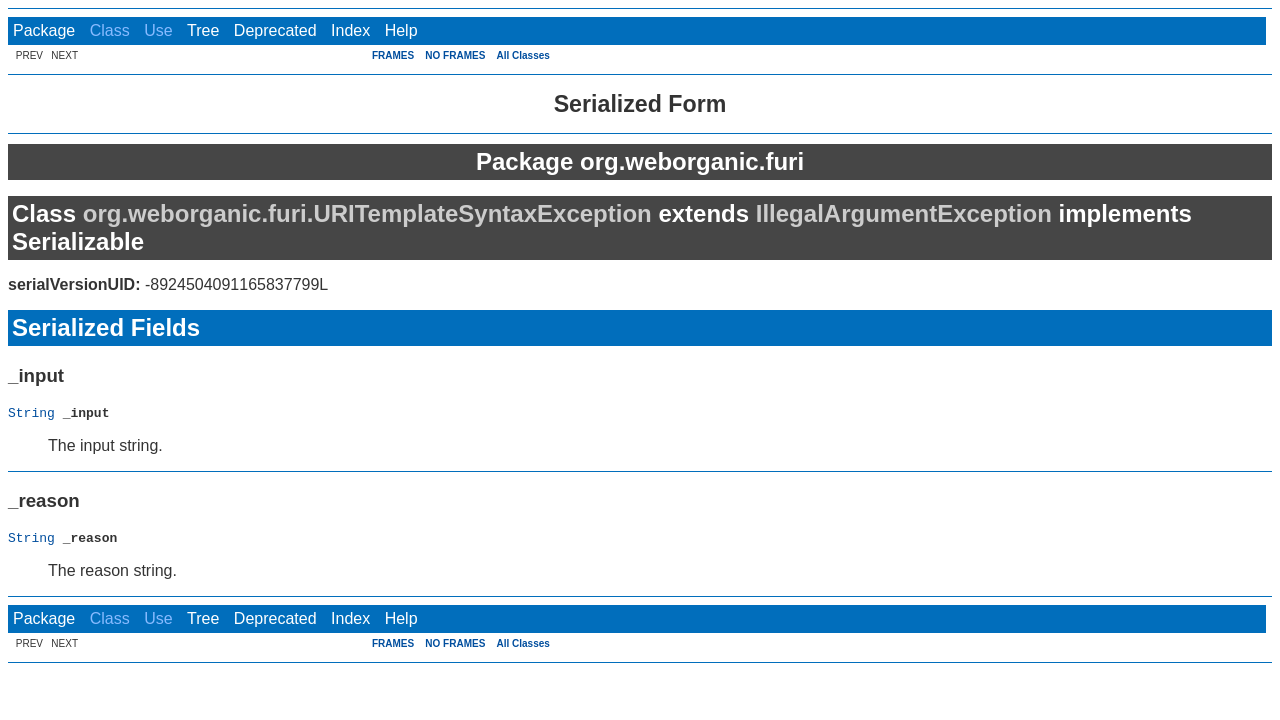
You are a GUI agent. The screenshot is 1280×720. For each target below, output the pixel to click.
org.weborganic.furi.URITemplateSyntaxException (367, 213)
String (31, 415)
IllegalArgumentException (904, 213)
